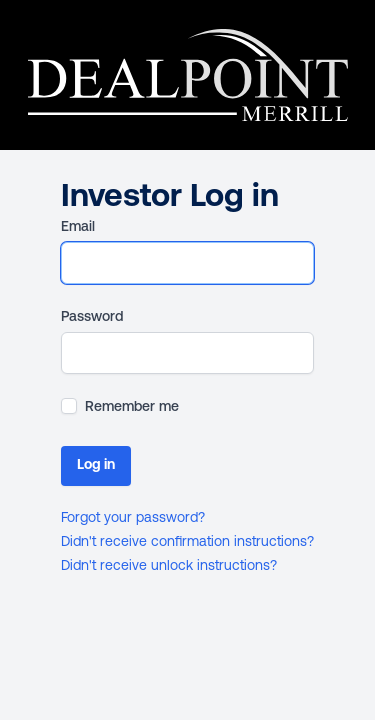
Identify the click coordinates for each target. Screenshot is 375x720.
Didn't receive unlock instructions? (169, 566)
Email (78, 227)
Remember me (132, 407)
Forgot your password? (133, 518)
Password (92, 317)
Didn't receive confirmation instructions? (187, 542)
